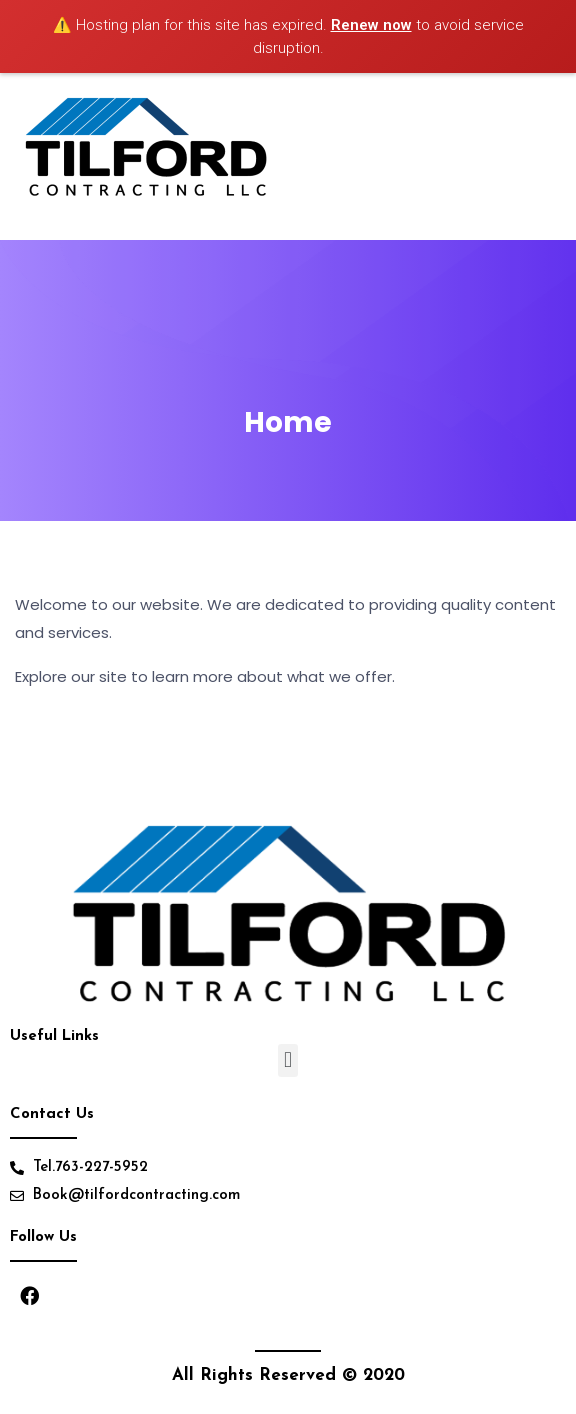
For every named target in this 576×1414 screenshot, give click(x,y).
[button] (287, 1060)
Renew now (371, 25)
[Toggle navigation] (544, 157)
